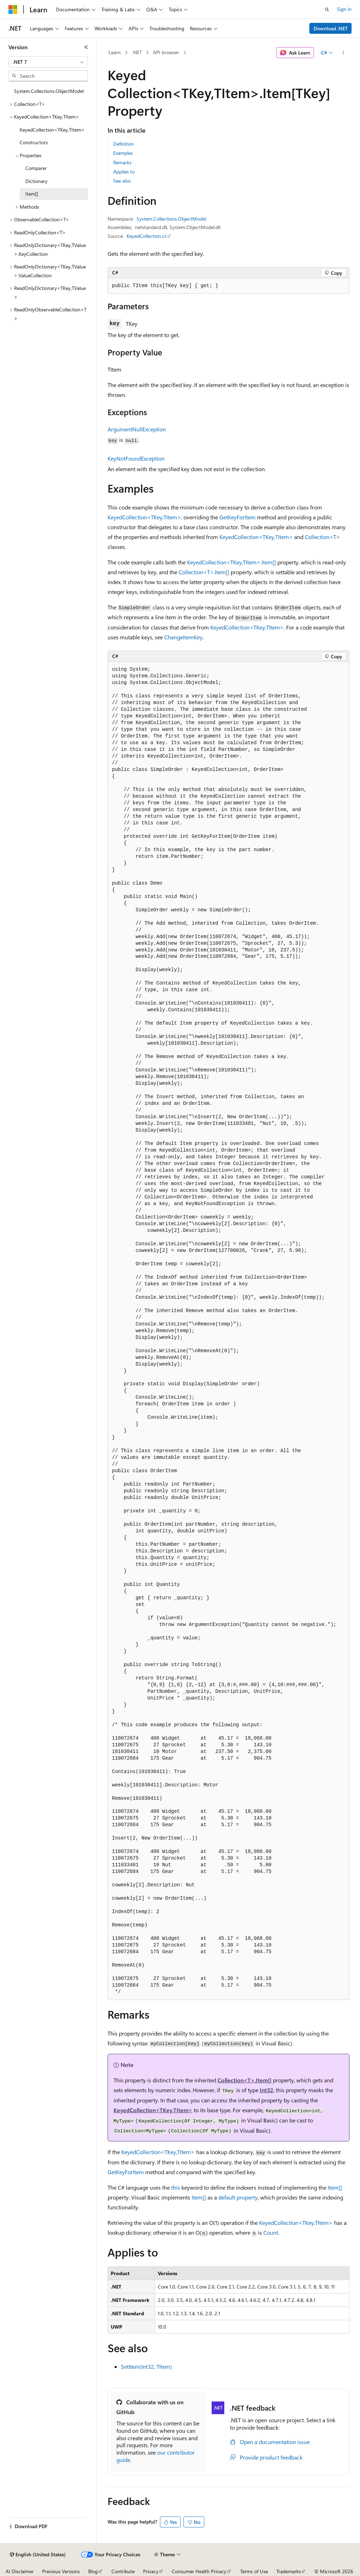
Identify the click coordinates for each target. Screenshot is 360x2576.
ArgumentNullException (137, 429)
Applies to (124, 171)
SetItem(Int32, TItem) (146, 2366)
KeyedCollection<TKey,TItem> (144, 517)
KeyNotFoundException (136, 458)
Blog (93, 2571)
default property (238, 2197)
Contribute (123, 2571)
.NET (137, 52)
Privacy (151, 2571)
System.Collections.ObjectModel (171, 218)
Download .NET (331, 28)
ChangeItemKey (183, 637)
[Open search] (327, 9)
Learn (115, 52)
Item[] (335, 2187)
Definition (123, 143)
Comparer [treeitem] (36, 168)
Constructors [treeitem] (34, 142)
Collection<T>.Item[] (204, 572)
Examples (123, 153)
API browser (166, 52)
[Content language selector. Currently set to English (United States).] (38, 2554)
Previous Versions (61, 2571)
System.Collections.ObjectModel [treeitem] (49, 91)
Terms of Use (254, 2571)
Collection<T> (322, 536)
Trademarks (288, 2571)
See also (122, 180)
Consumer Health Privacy (199, 2571)
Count (270, 2232)
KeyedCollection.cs (147, 236)
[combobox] (48, 62)
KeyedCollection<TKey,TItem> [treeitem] (52, 129)
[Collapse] (86, 47)
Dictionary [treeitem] (36, 181)
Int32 (266, 2090)
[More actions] (343, 52)
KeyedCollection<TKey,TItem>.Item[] (231, 562)
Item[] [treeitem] (31, 193)
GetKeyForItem (237, 517)
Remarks (122, 162)
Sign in (344, 9)
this (175, 2187)
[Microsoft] (13, 9)
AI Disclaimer (20, 2571)
